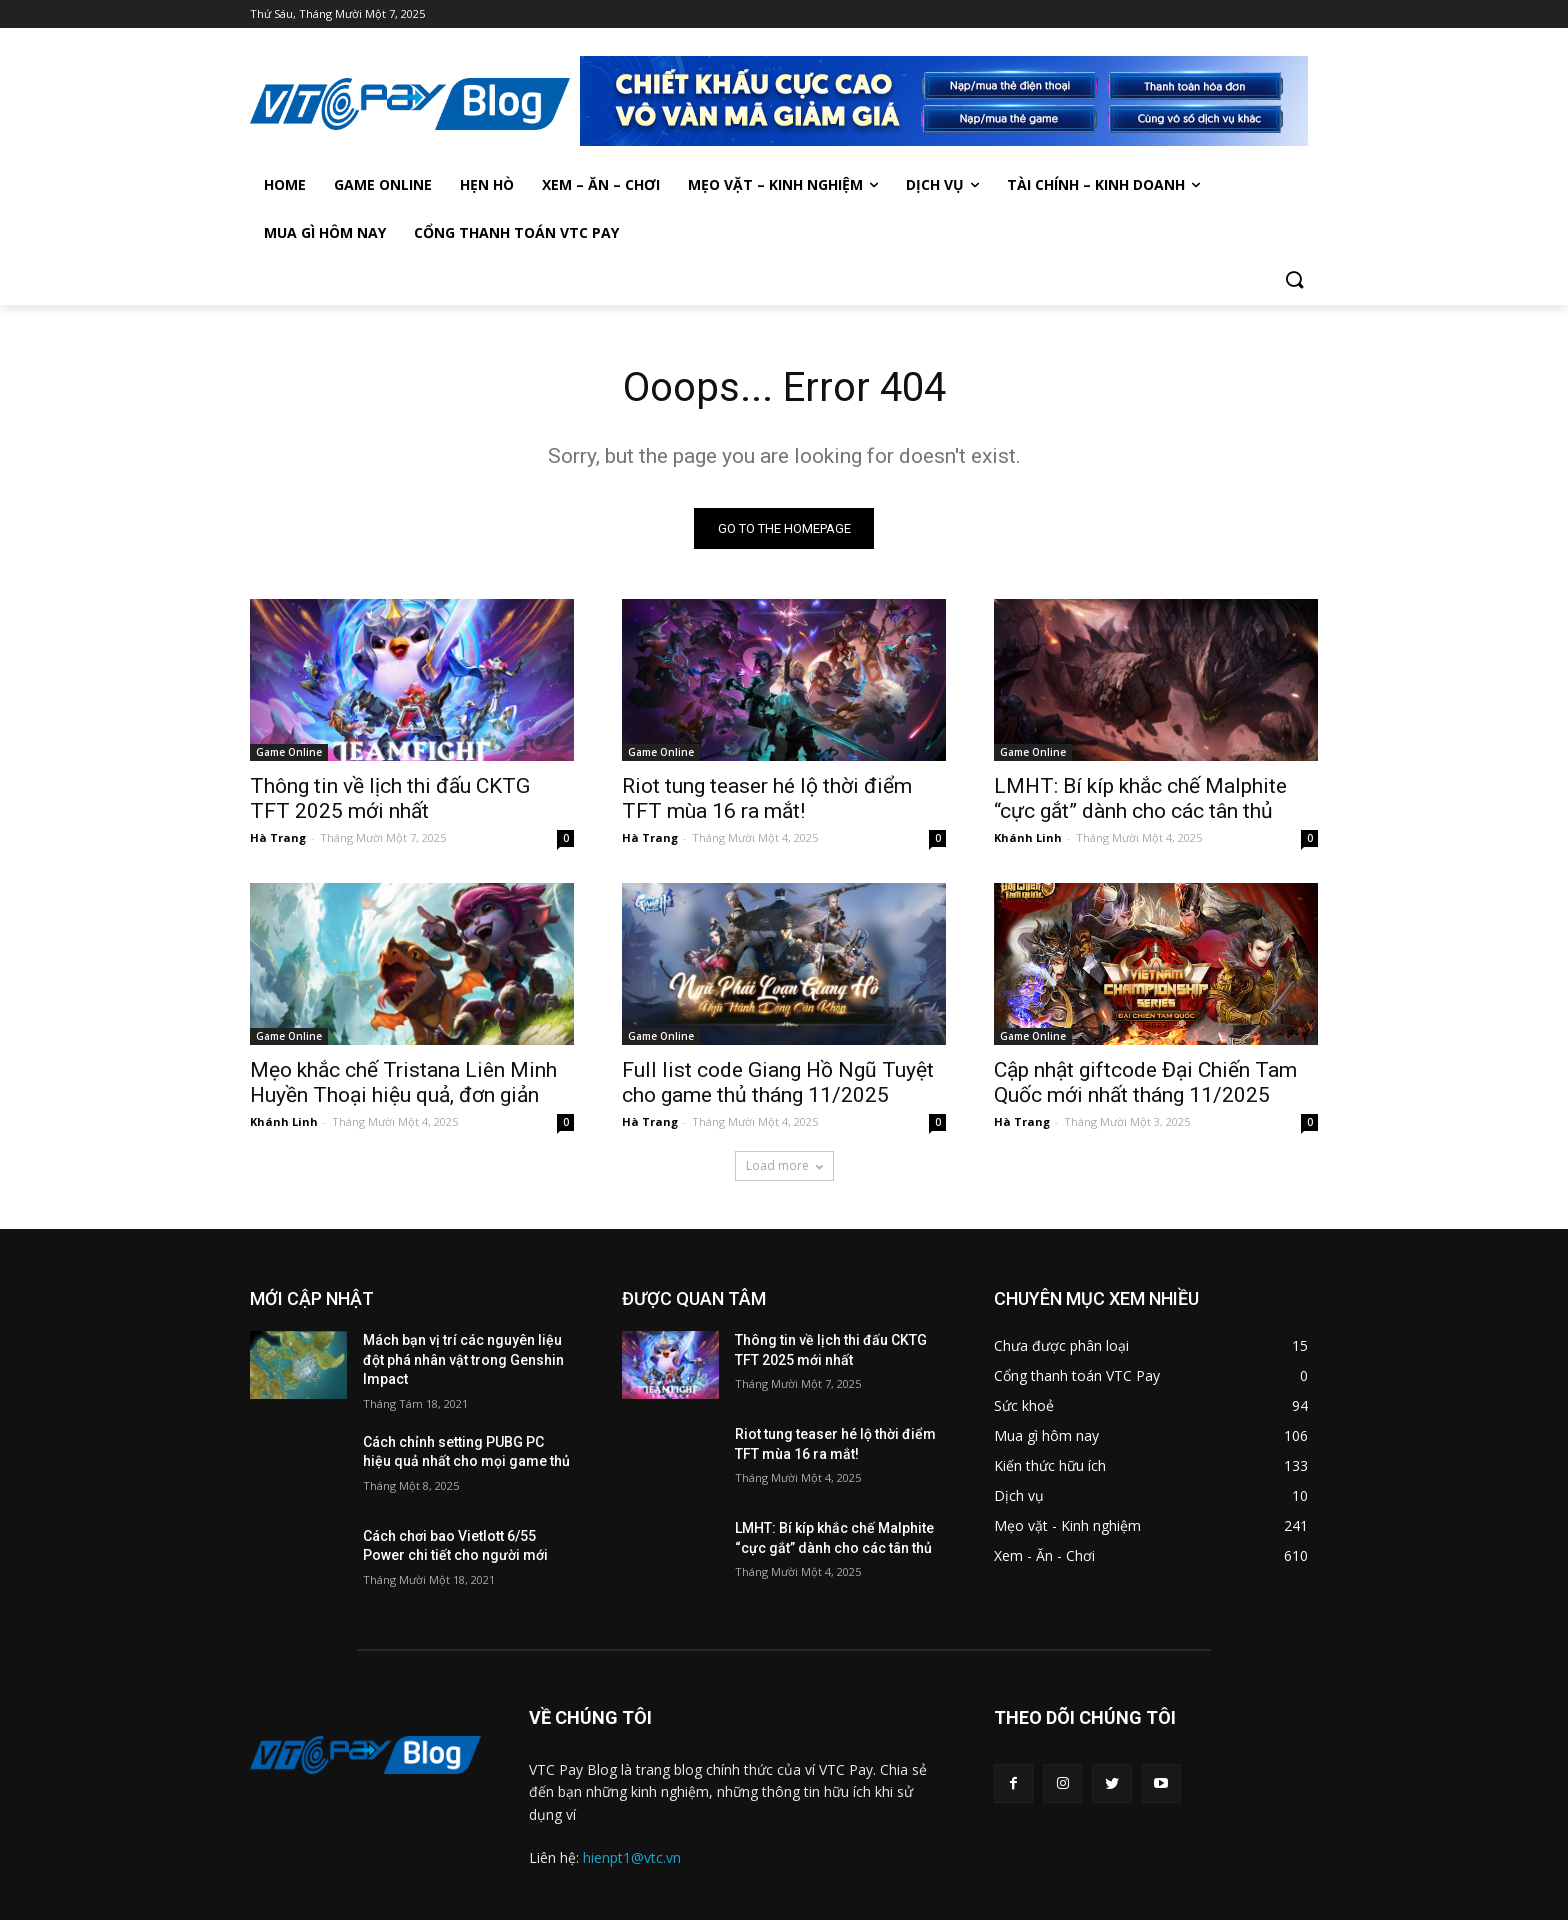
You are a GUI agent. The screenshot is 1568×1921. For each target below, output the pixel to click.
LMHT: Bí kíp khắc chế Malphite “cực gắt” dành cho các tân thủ (1140, 798)
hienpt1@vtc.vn (632, 1857)
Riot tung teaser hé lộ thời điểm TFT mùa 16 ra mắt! (767, 798)
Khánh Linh (1028, 837)
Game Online (289, 752)
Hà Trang (278, 837)
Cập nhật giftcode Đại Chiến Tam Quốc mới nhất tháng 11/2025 (1145, 1082)
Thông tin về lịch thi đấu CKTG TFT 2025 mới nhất (390, 798)
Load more (784, 1165)
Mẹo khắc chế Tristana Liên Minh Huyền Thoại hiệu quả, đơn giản (403, 1082)
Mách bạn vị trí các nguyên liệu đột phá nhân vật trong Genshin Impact (463, 1359)
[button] (1294, 281)
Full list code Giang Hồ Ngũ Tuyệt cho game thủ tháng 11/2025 (778, 1082)
